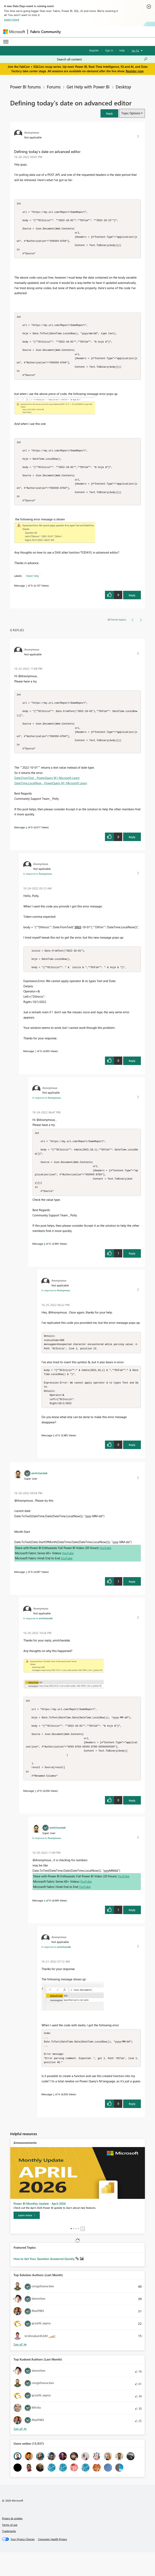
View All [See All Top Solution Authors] (20, 2368)
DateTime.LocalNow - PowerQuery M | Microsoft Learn (50, 795)
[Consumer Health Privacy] (52, 2562)
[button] (109, 113)
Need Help (32, 584)
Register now (134, 71)
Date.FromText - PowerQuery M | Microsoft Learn (47, 789)
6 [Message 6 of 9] (26, 838)
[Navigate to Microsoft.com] (14, 31)
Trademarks (9, 2554)
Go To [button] (135, 50)
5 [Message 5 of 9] (53, 2118)
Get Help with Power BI (88, 86)
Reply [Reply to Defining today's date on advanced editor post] (132, 604)
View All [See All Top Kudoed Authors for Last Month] (20, 2452)
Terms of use (9, 2548)
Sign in (109, 50)
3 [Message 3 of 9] (35, 1812)
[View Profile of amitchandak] (39, 1491)
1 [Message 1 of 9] (26, 594)
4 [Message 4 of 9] (44, 1922)
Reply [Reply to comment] (132, 848)
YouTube (105, 1566)
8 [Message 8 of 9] (44, 1259)
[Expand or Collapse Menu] (6, 41)
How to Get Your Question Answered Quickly (44, 2282)
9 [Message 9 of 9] (53, 1453)
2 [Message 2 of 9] (26, 1590)
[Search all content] (102, 59)
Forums (54, 86)
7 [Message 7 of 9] (35, 1063)
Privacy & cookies (12, 2542)
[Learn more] (27, 2239)
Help (122, 50)
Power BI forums (25, 86)
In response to (37, 885)
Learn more (11, 19)
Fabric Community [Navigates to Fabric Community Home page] (45, 31)
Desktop (123, 86)
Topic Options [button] (130, 113)
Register (94, 50)
